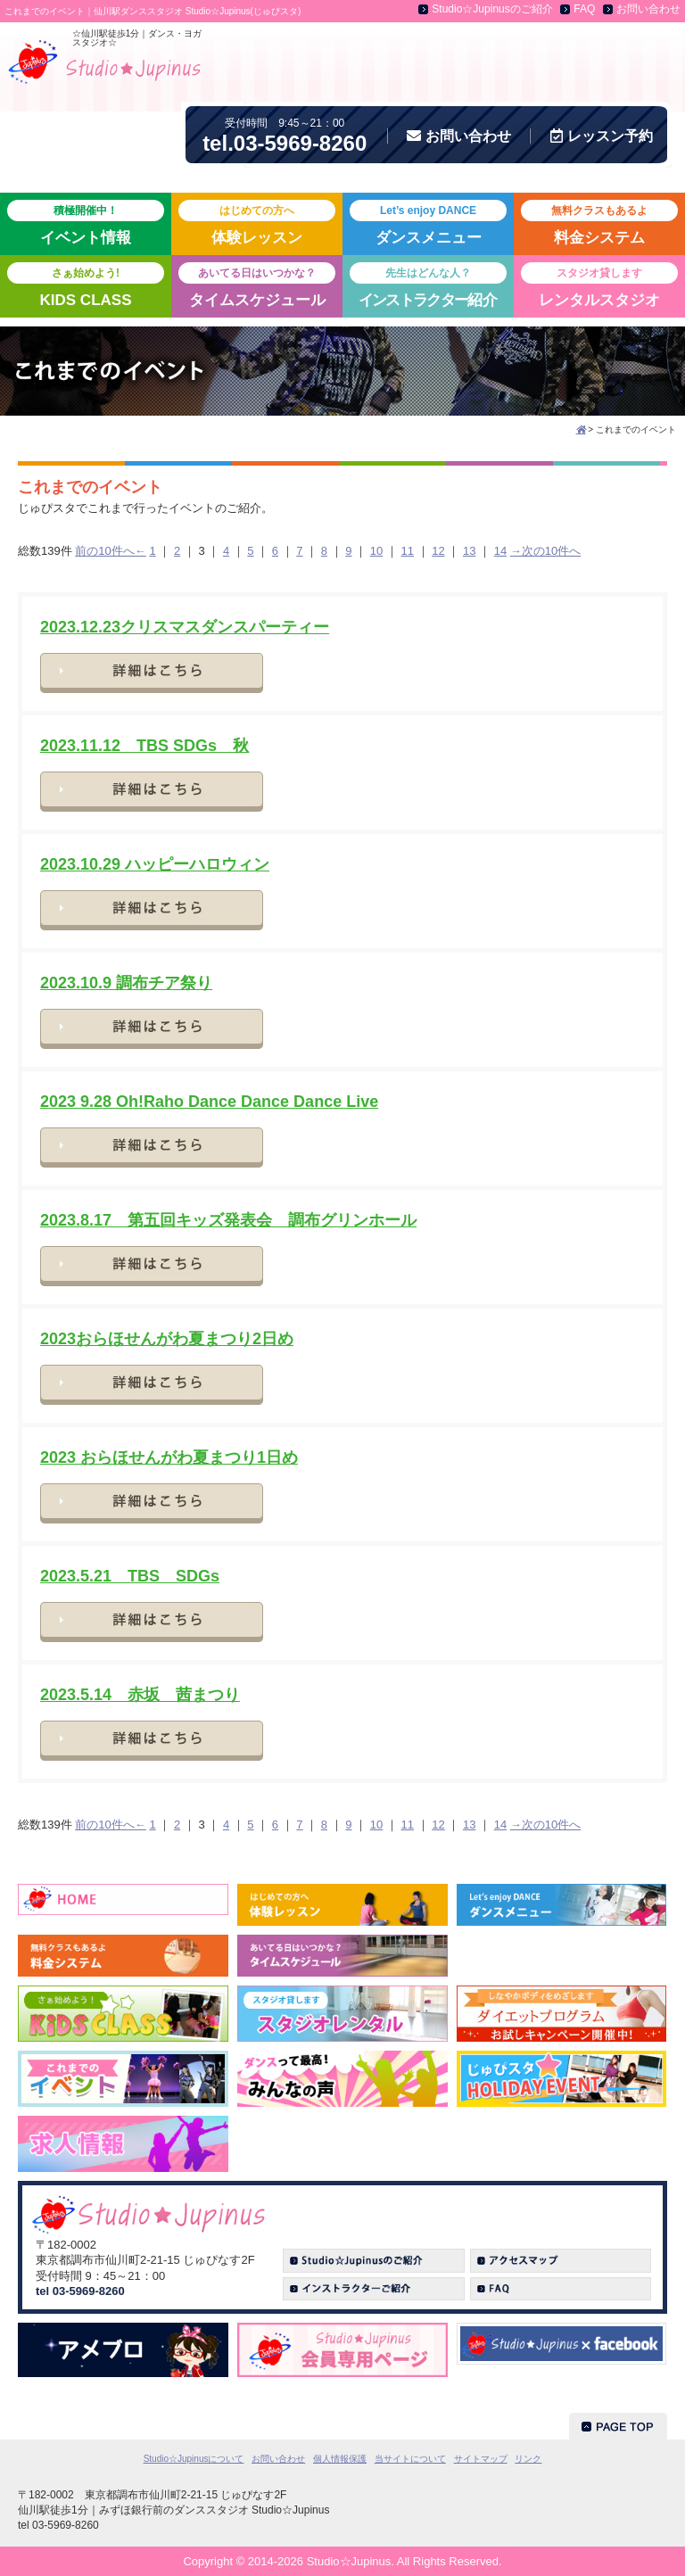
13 (469, 550)
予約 (601, 136)
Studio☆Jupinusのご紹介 (492, 9)
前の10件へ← (110, 550)
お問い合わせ (648, 9)
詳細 (151, 673)
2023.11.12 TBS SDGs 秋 (144, 746)
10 (376, 550)
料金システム (599, 223)
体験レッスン (256, 223)
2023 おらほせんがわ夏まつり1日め (169, 1457)
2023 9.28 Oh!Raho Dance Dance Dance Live (209, 1101)
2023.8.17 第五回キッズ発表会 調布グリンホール (228, 1220)
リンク (528, 2459)
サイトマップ (481, 2459)
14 (500, 550)
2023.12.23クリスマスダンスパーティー (184, 627)
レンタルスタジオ (599, 285)
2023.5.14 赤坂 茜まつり (140, 1695)
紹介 (428, 285)
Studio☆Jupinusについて (194, 2459)
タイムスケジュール (256, 285)
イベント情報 (85, 223)
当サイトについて (410, 2459)
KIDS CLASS (85, 285)
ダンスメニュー (428, 223)
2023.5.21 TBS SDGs (129, 1576)
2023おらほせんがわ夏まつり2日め (166, 1339)
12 (438, 550)
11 (407, 550)
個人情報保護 (340, 2459)
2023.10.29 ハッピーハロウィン (154, 864)
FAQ (584, 9)
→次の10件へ (545, 550)
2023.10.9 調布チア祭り (126, 983)
